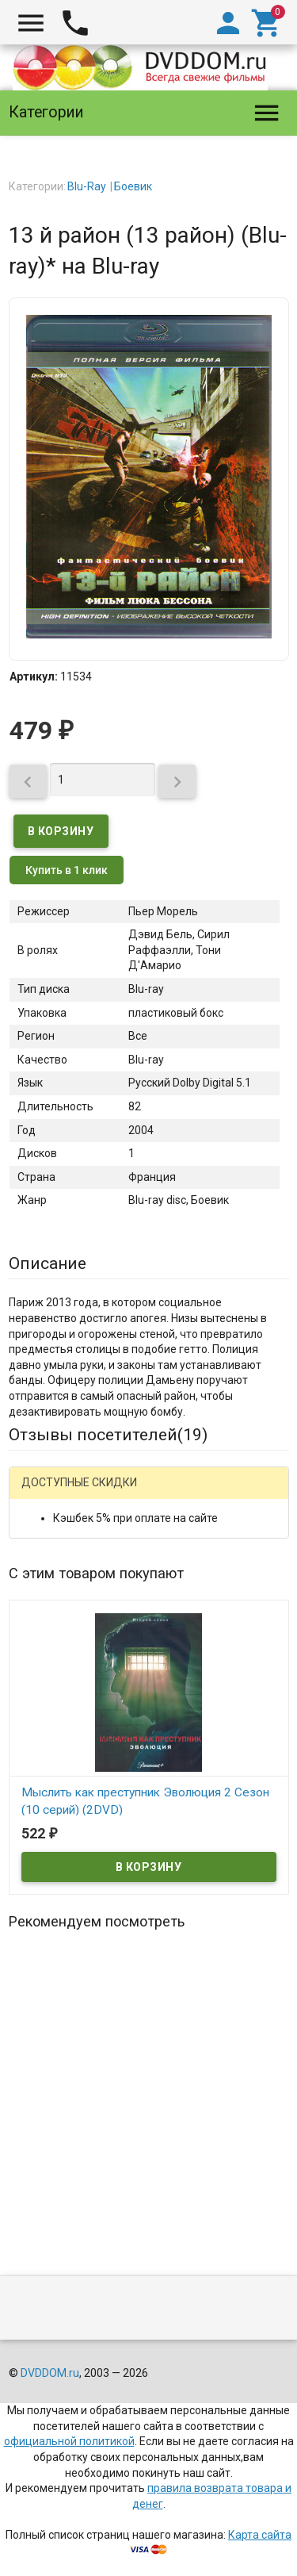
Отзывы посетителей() (108, 1434)
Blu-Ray (86, 186)
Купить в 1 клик (66, 870)
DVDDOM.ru (50, 2373)
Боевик (133, 186)
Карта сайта (259, 2534)
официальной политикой (69, 2441)
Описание (47, 1263)
